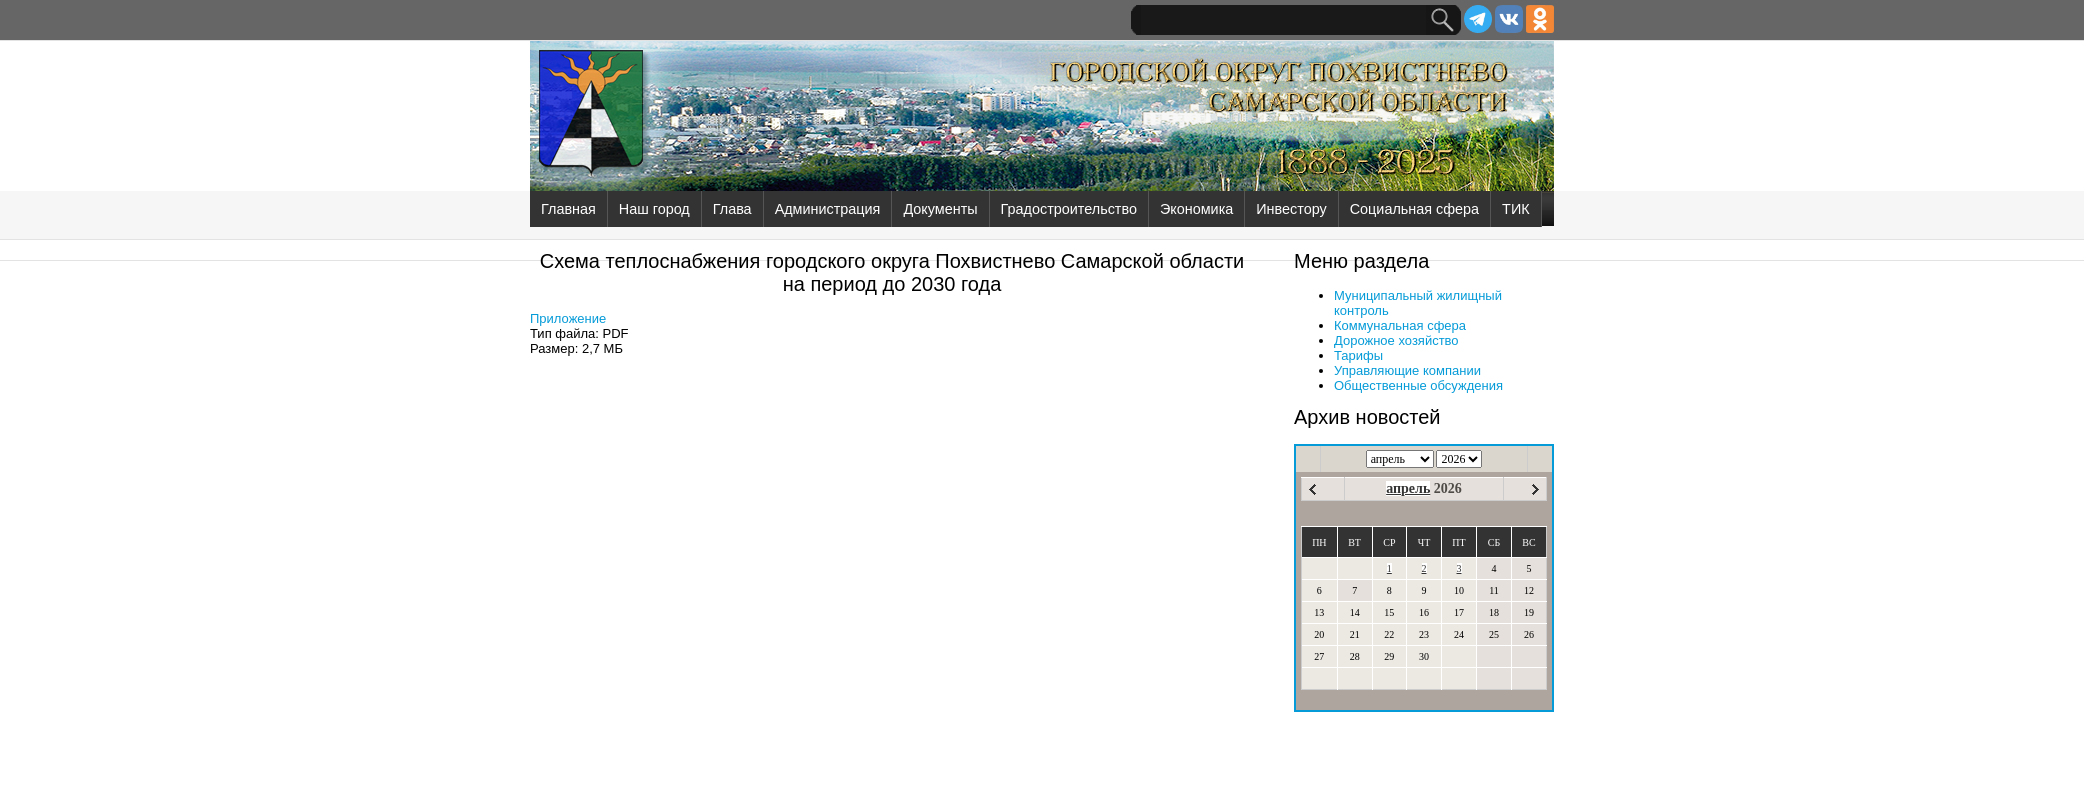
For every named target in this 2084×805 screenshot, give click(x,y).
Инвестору (1291, 209)
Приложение (568, 318)
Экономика (1196, 209)
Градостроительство (1069, 209)
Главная (568, 209)
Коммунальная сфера (1400, 325)
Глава (732, 209)
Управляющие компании (1407, 370)
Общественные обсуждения (1418, 385)
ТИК (1516, 209)
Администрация (828, 209)
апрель (1408, 488)
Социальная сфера (1414, 209)
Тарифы (1358, 355)
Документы (940, 209)
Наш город (654, 209)
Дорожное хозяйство (1396, 340)
